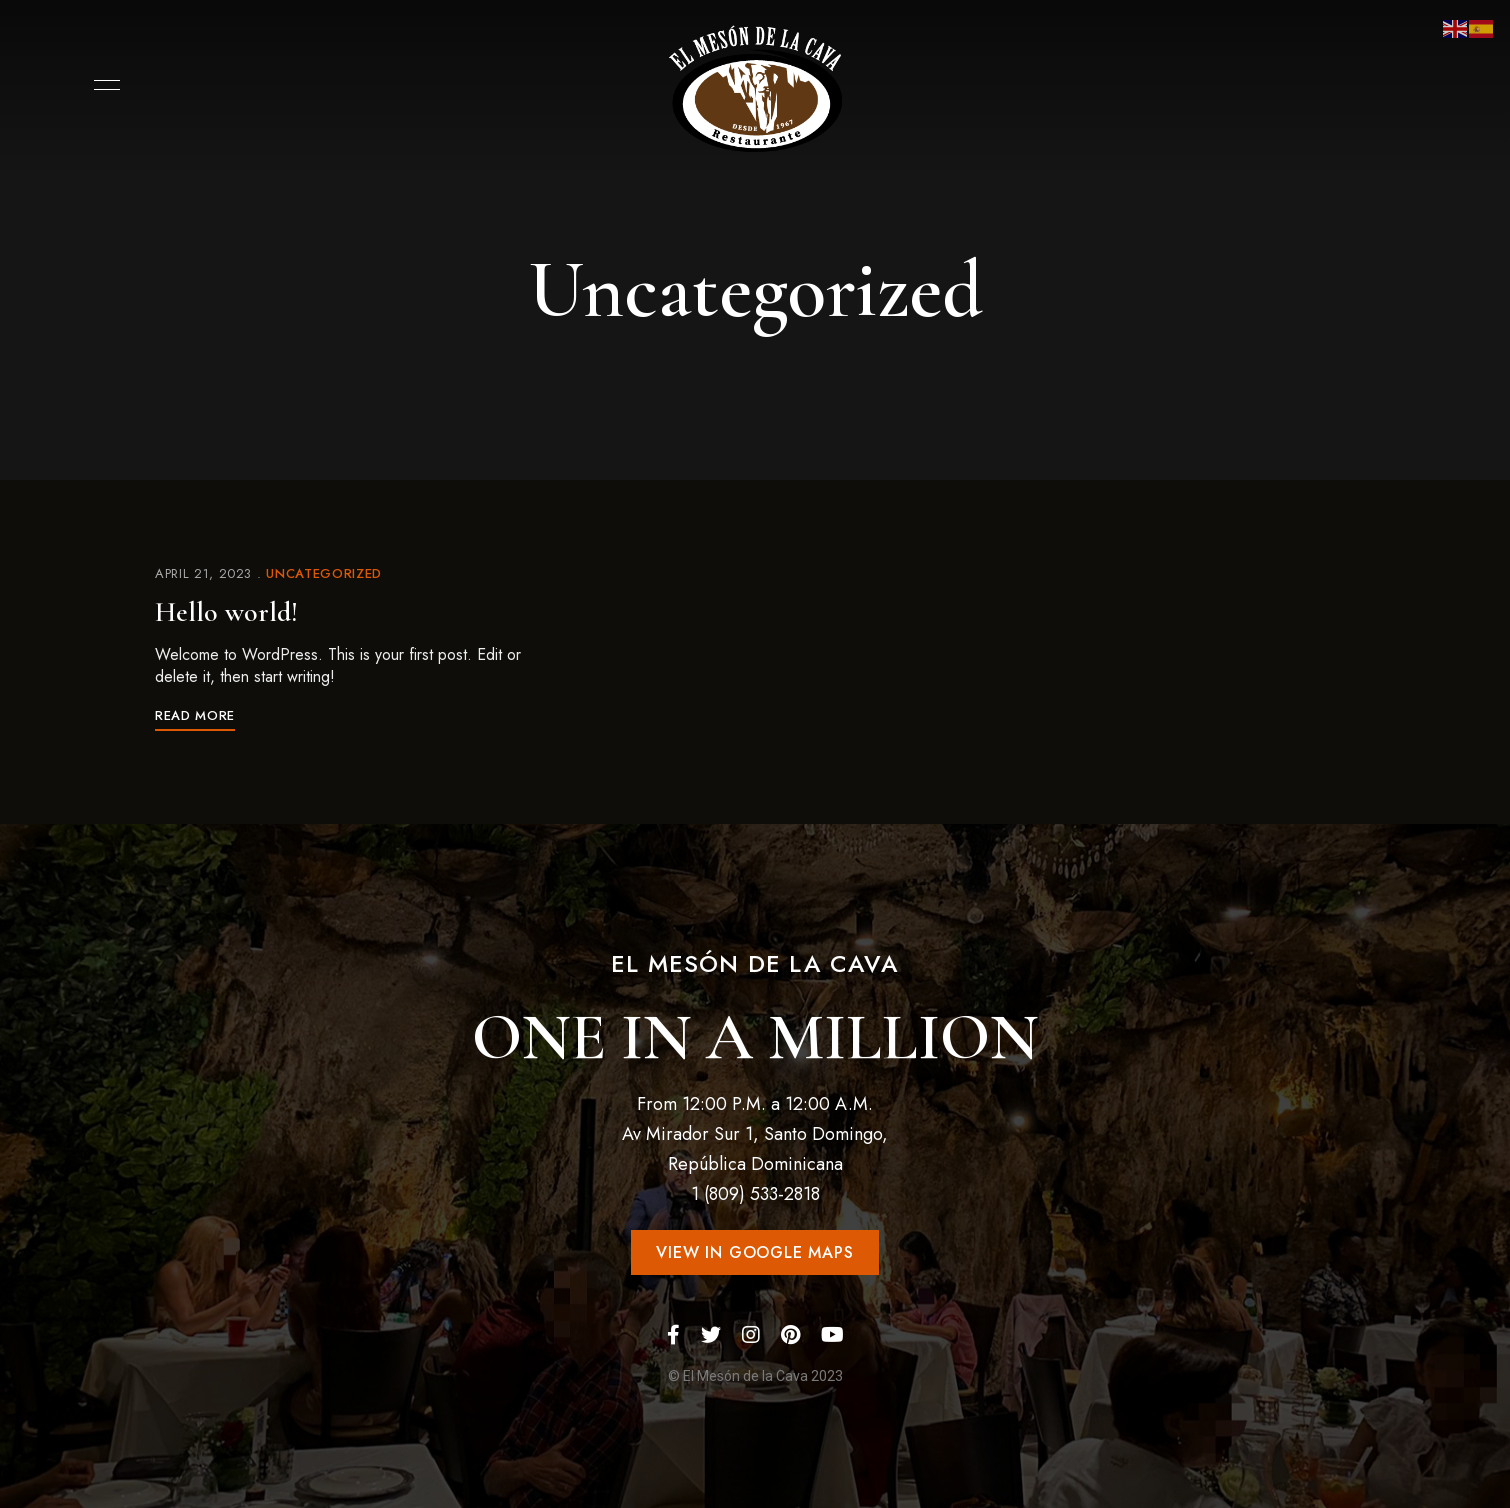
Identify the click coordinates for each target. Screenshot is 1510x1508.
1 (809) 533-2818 (755, 1194)
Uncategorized (323, 573)
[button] (754, 1252)
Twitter (711, 1335)
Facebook (673, 1335)
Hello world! (226, 612)
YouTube (832, 1335)
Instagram (751, 1335)
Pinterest (790, 1335)
